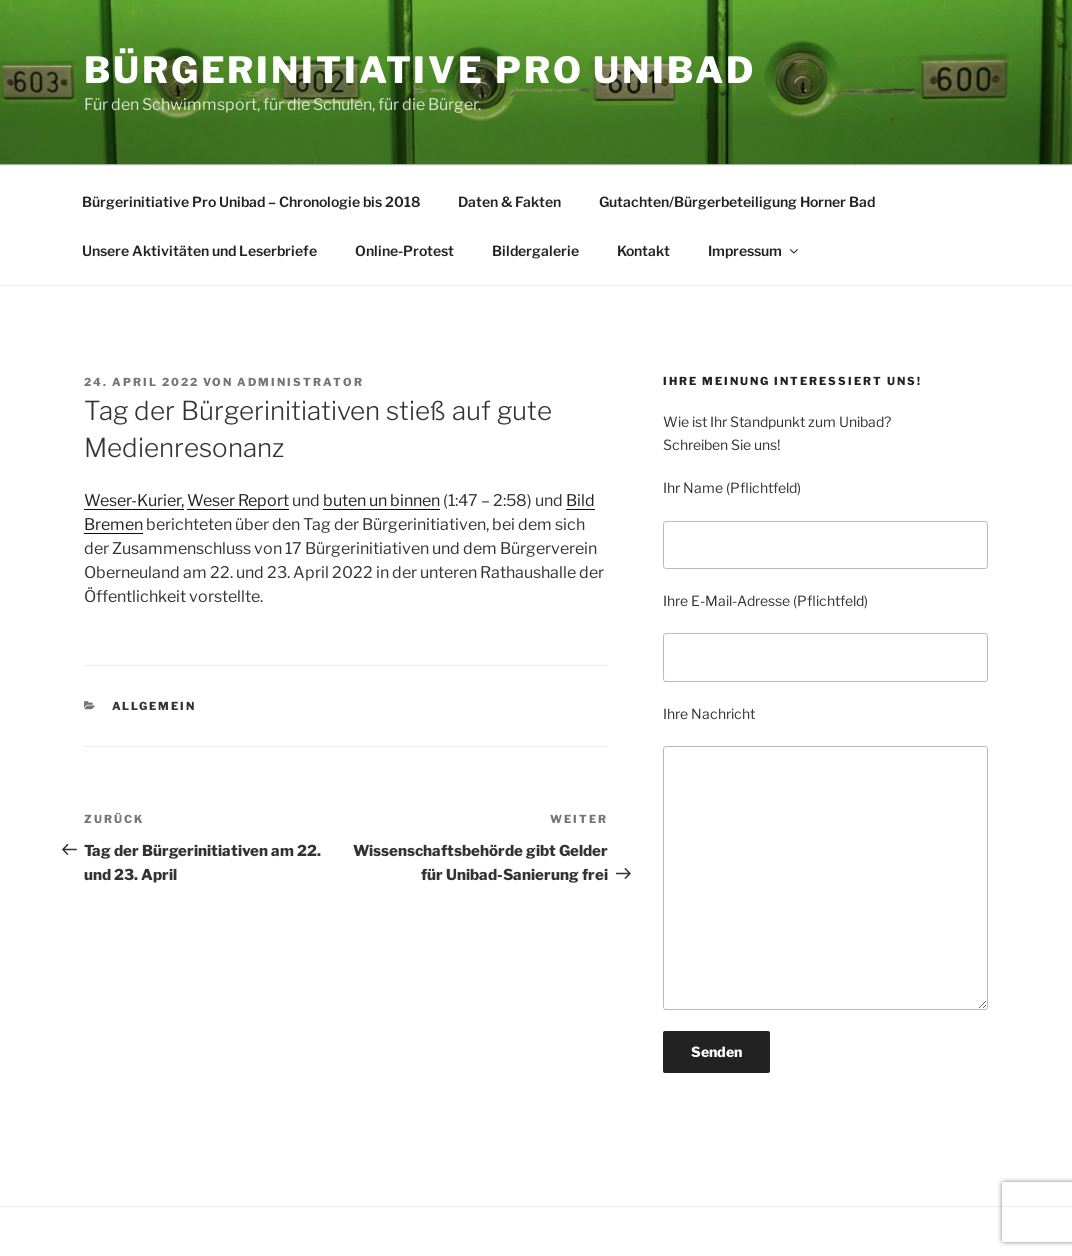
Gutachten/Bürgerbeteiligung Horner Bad (737, 201)
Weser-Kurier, (134, 500)
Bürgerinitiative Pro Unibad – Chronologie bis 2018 (251, 201)
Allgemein (154, 706)
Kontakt (643, 250)
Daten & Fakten (509, 201)
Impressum (754, 250)
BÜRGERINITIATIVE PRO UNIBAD (420, 70)
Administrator (300, 382)
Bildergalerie (535, 250)
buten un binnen (381, 500)
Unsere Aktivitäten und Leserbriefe (199, 250)
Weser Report (238, 500)
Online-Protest (404, 250)
